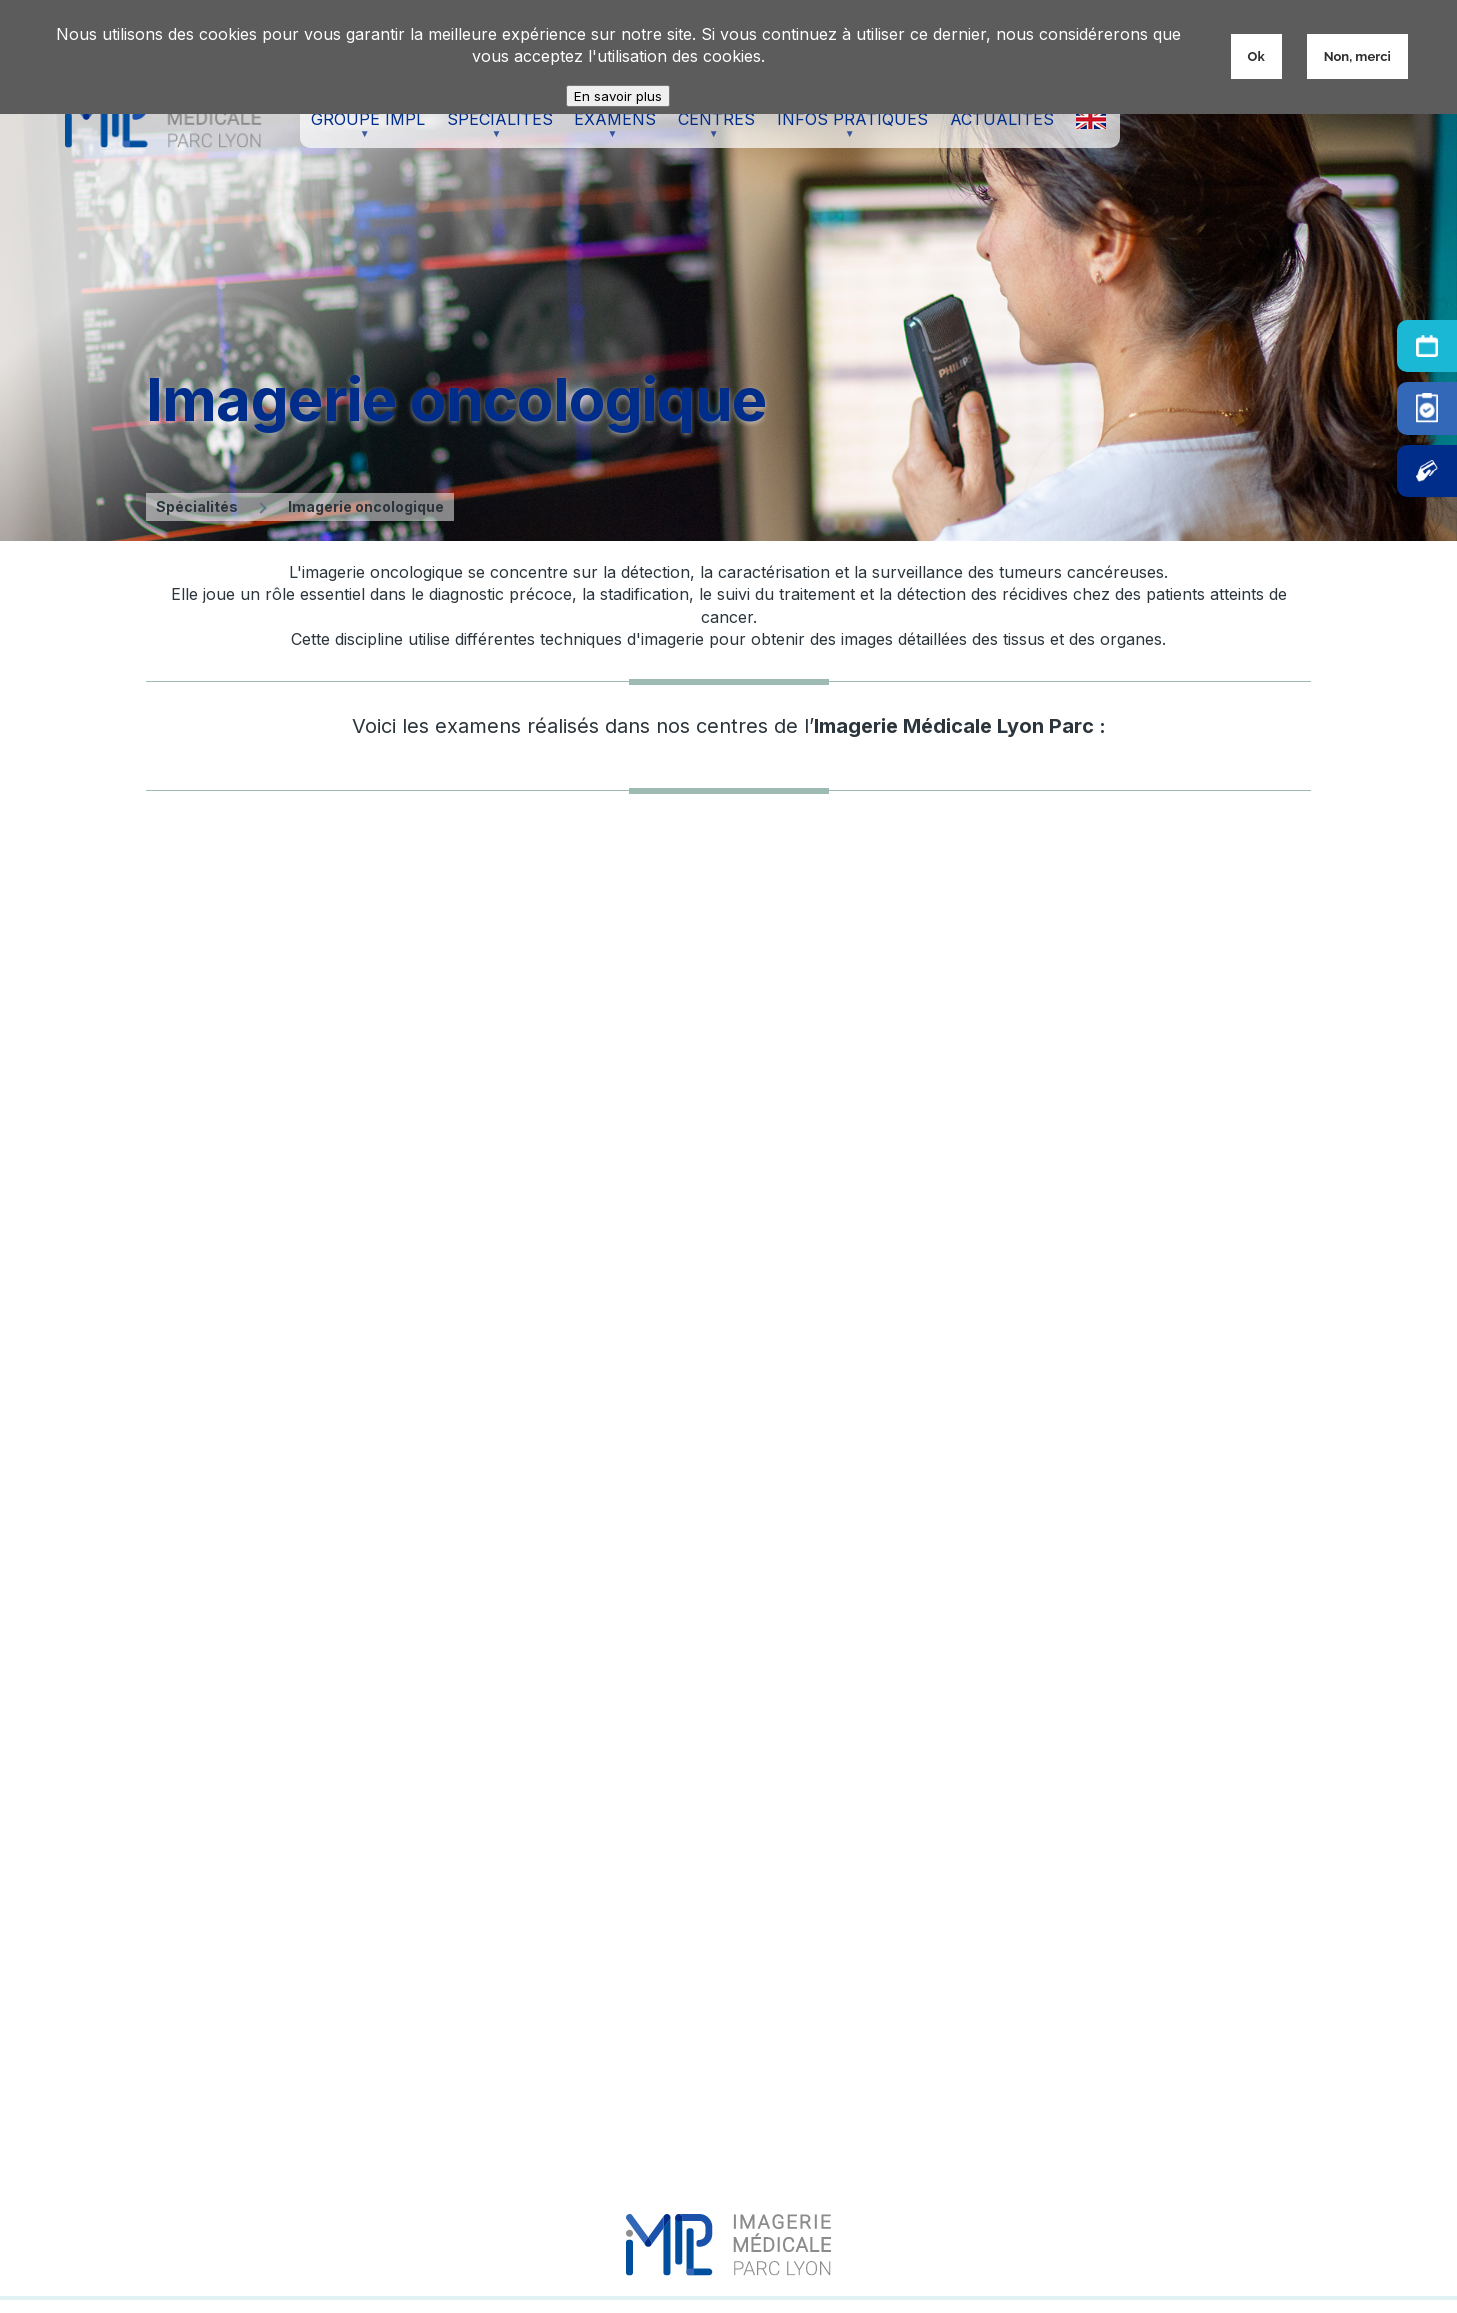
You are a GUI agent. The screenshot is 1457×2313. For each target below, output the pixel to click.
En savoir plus (618, 96)
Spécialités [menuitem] (495, 128)
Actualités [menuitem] (1002, 119)
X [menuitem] (1091, 119)
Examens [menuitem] (610, 128)
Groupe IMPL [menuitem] (363, 128)
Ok (1256, 56)
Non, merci (1357, 56)
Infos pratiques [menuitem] (847, 128)
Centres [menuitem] (711, 128)
